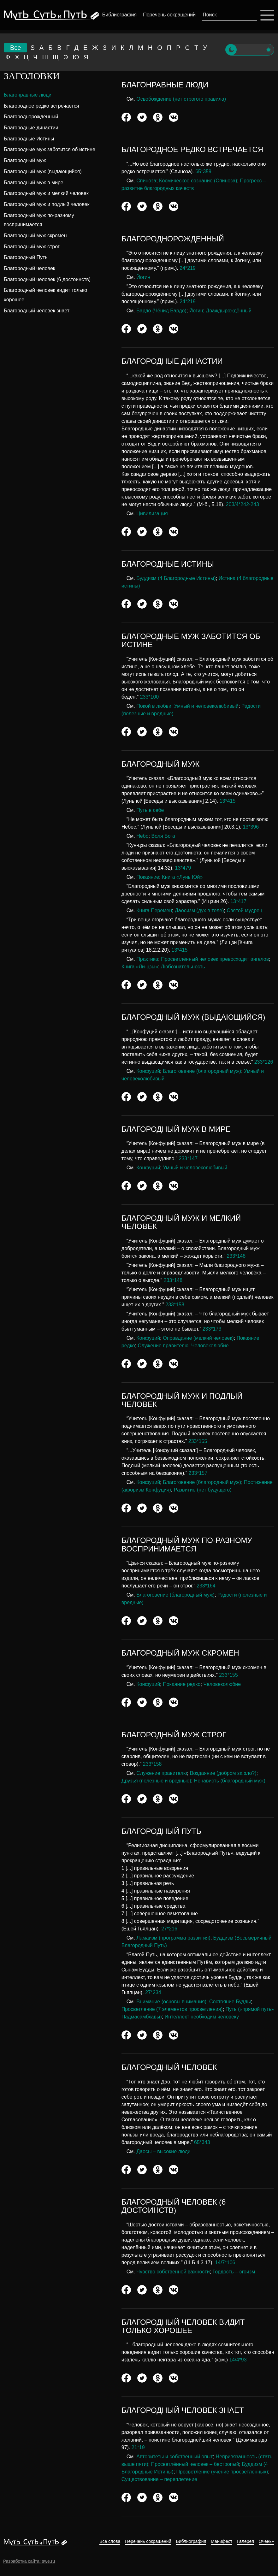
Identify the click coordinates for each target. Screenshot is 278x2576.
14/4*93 (237, 2359)
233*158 (174, 1304)
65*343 (202, 2142)
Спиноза (146, 180)
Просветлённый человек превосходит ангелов (215, 959)
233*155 (197, 1441)
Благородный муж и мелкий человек (46, 193)
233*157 (198, 1473)
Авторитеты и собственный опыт (174, 2456)
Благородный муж (25, 160)
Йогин (143, 277)
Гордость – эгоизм (234, 2271)
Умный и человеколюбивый (206, 706)
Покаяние (147, 877)
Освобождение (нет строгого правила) (181, 99)
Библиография (119, 14)
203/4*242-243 (242, 504)
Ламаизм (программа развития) (173, 1938)
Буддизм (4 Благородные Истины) (176, 578)
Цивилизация (152, 513)
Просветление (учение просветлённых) (222, 2471)
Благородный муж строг (32, 246)
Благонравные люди (27, 94)
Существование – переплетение (159, 2479)
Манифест (221, 2541)
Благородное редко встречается (41, 106)
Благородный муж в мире (33, 182)
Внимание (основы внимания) (171, 2001)
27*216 (169, 1928)
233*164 (206, 1585)
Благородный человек (29, 268)
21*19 (138, 2447)
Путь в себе (150, 810)
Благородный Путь (26, 257)
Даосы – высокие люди (163, 2151)
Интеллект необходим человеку (202, 2016)
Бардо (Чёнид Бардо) (161, 310)
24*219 (188, 268)
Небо (142, 836)
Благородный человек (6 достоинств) (47, 279)
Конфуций (148, 1071)
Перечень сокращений (169, 14)
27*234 (153, 1992)
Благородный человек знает (36, 310)
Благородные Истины (29, 138)
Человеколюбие (210, 1345)
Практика (147, 959)
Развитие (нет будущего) (203, 1489)
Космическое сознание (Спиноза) (198, 180)
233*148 (236, 1256)
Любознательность (183, 966)
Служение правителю (163, 1345)
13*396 (251, 827)
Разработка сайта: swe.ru (29, 2561)
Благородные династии (31, 127)
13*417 (238, 901)
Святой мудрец (244, 910)
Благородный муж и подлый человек (46, 204)
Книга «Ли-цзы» (139, 966)
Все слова (109, 2541)
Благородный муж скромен (35, 235)
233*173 (212, 1329)
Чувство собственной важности (173, 2271)
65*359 (203, 171)
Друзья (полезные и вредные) (156, 1780)
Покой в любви (153, 706)
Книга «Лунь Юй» (182, 877)
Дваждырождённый (228, 310)
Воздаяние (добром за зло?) (223, 1773)
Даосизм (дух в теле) (199, 910)
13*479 (183, 868)
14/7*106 (225, 2262)
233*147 (188, 1158)
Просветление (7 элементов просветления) (172, 2009)
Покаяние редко (181, 1684)
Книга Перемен (154, 910)
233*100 (149, 697)
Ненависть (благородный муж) (229, 1780)
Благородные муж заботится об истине (49, 149)
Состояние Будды (230, 2001)
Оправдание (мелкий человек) (198, 1338)
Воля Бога (163, 836)
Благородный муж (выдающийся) (43, 171)
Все (15, 47)
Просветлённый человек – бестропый (195, 2464)
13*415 (228, 801)
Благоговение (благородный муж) (202, 1071)
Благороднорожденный (31, 116)
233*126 (263, 1062)
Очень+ (266, 2541)
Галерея (245, 2541)
